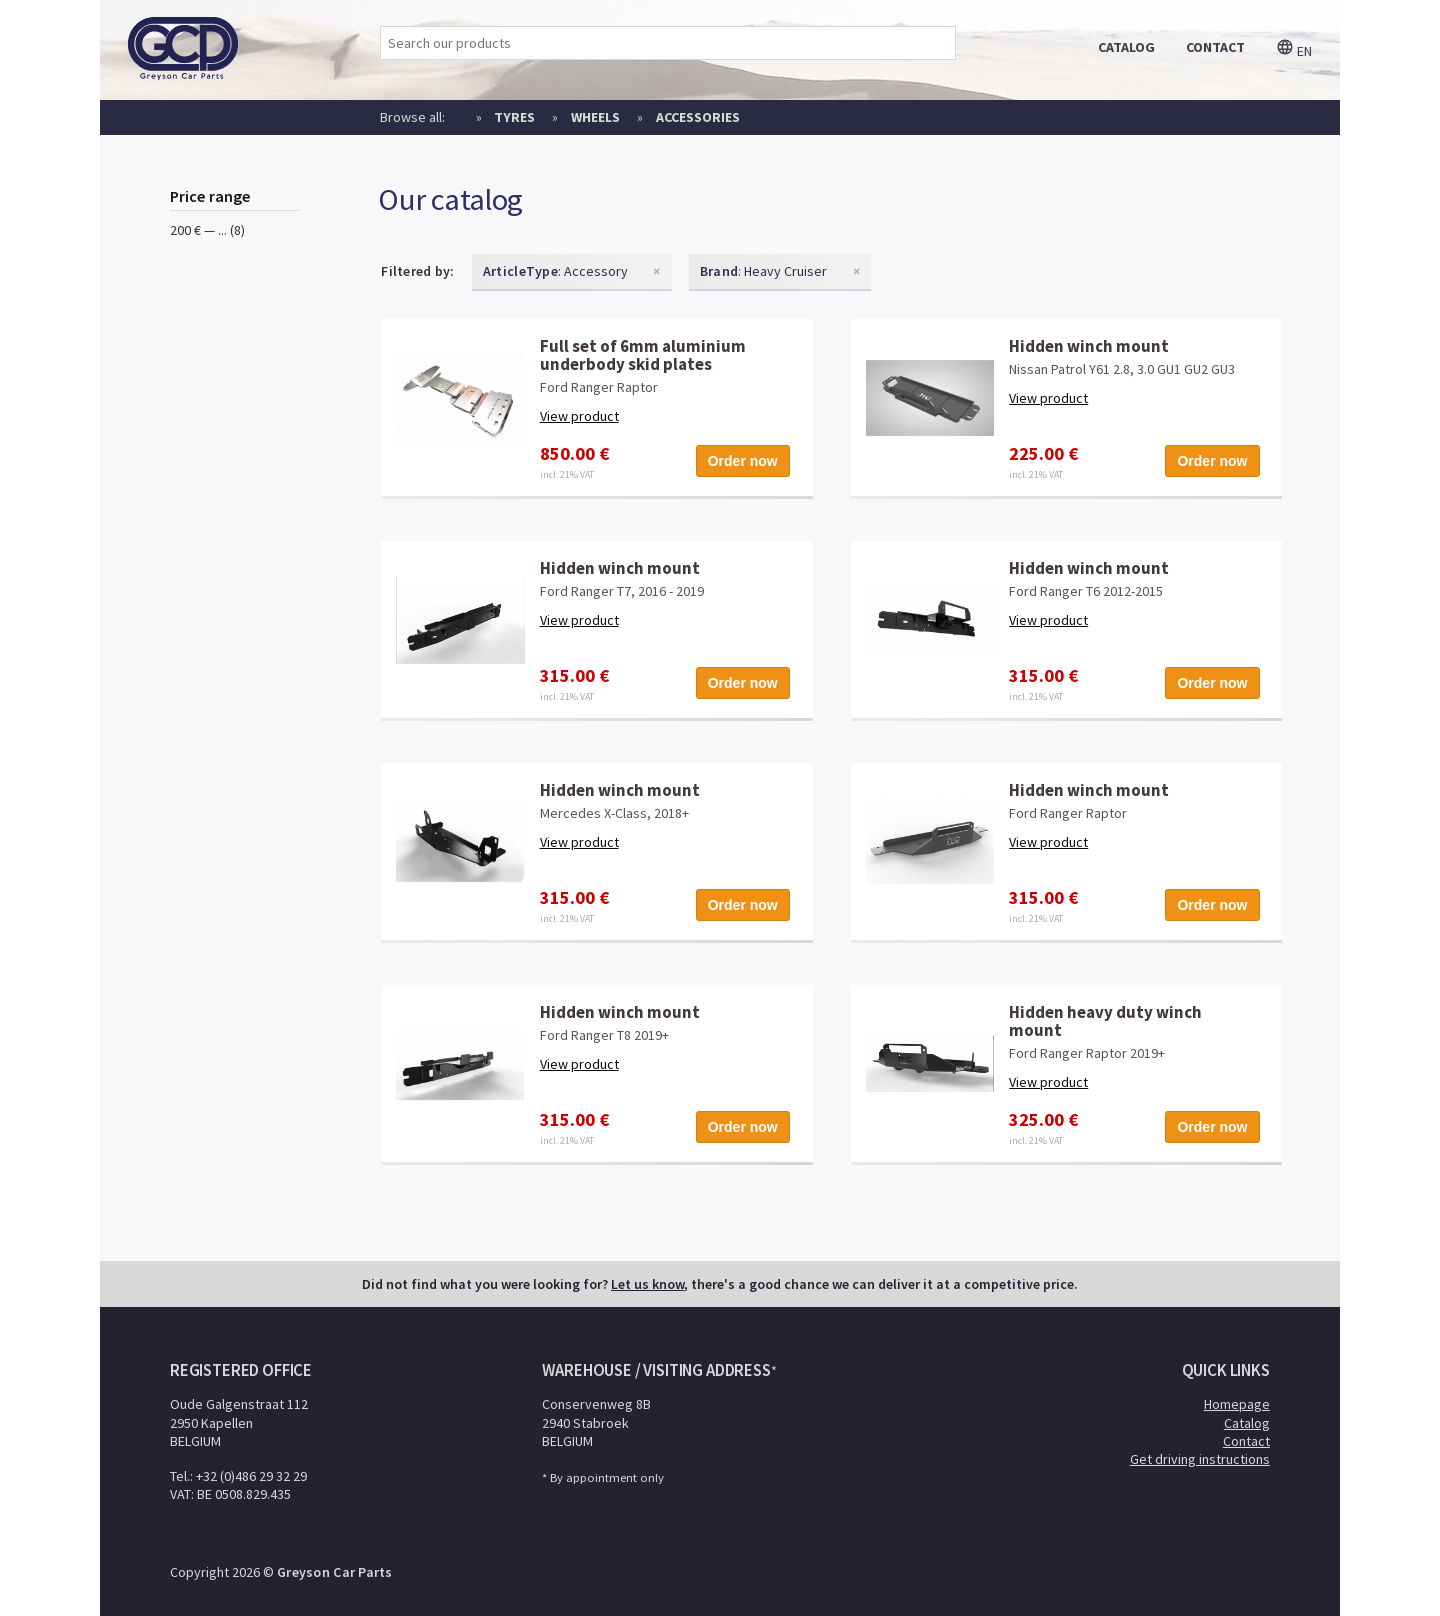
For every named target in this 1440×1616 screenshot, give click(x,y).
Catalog (1247, 1423)
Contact (1246, 1441)
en (1294, 51)
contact (1215, 47)
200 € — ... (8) (207, 230)
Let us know (647, 1284)
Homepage (1237, 1404)
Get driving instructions (1200, 1459)
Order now (743, 461)
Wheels (595, 117)
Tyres (514, 117)
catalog (1126, 47)
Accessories (698, 117)
